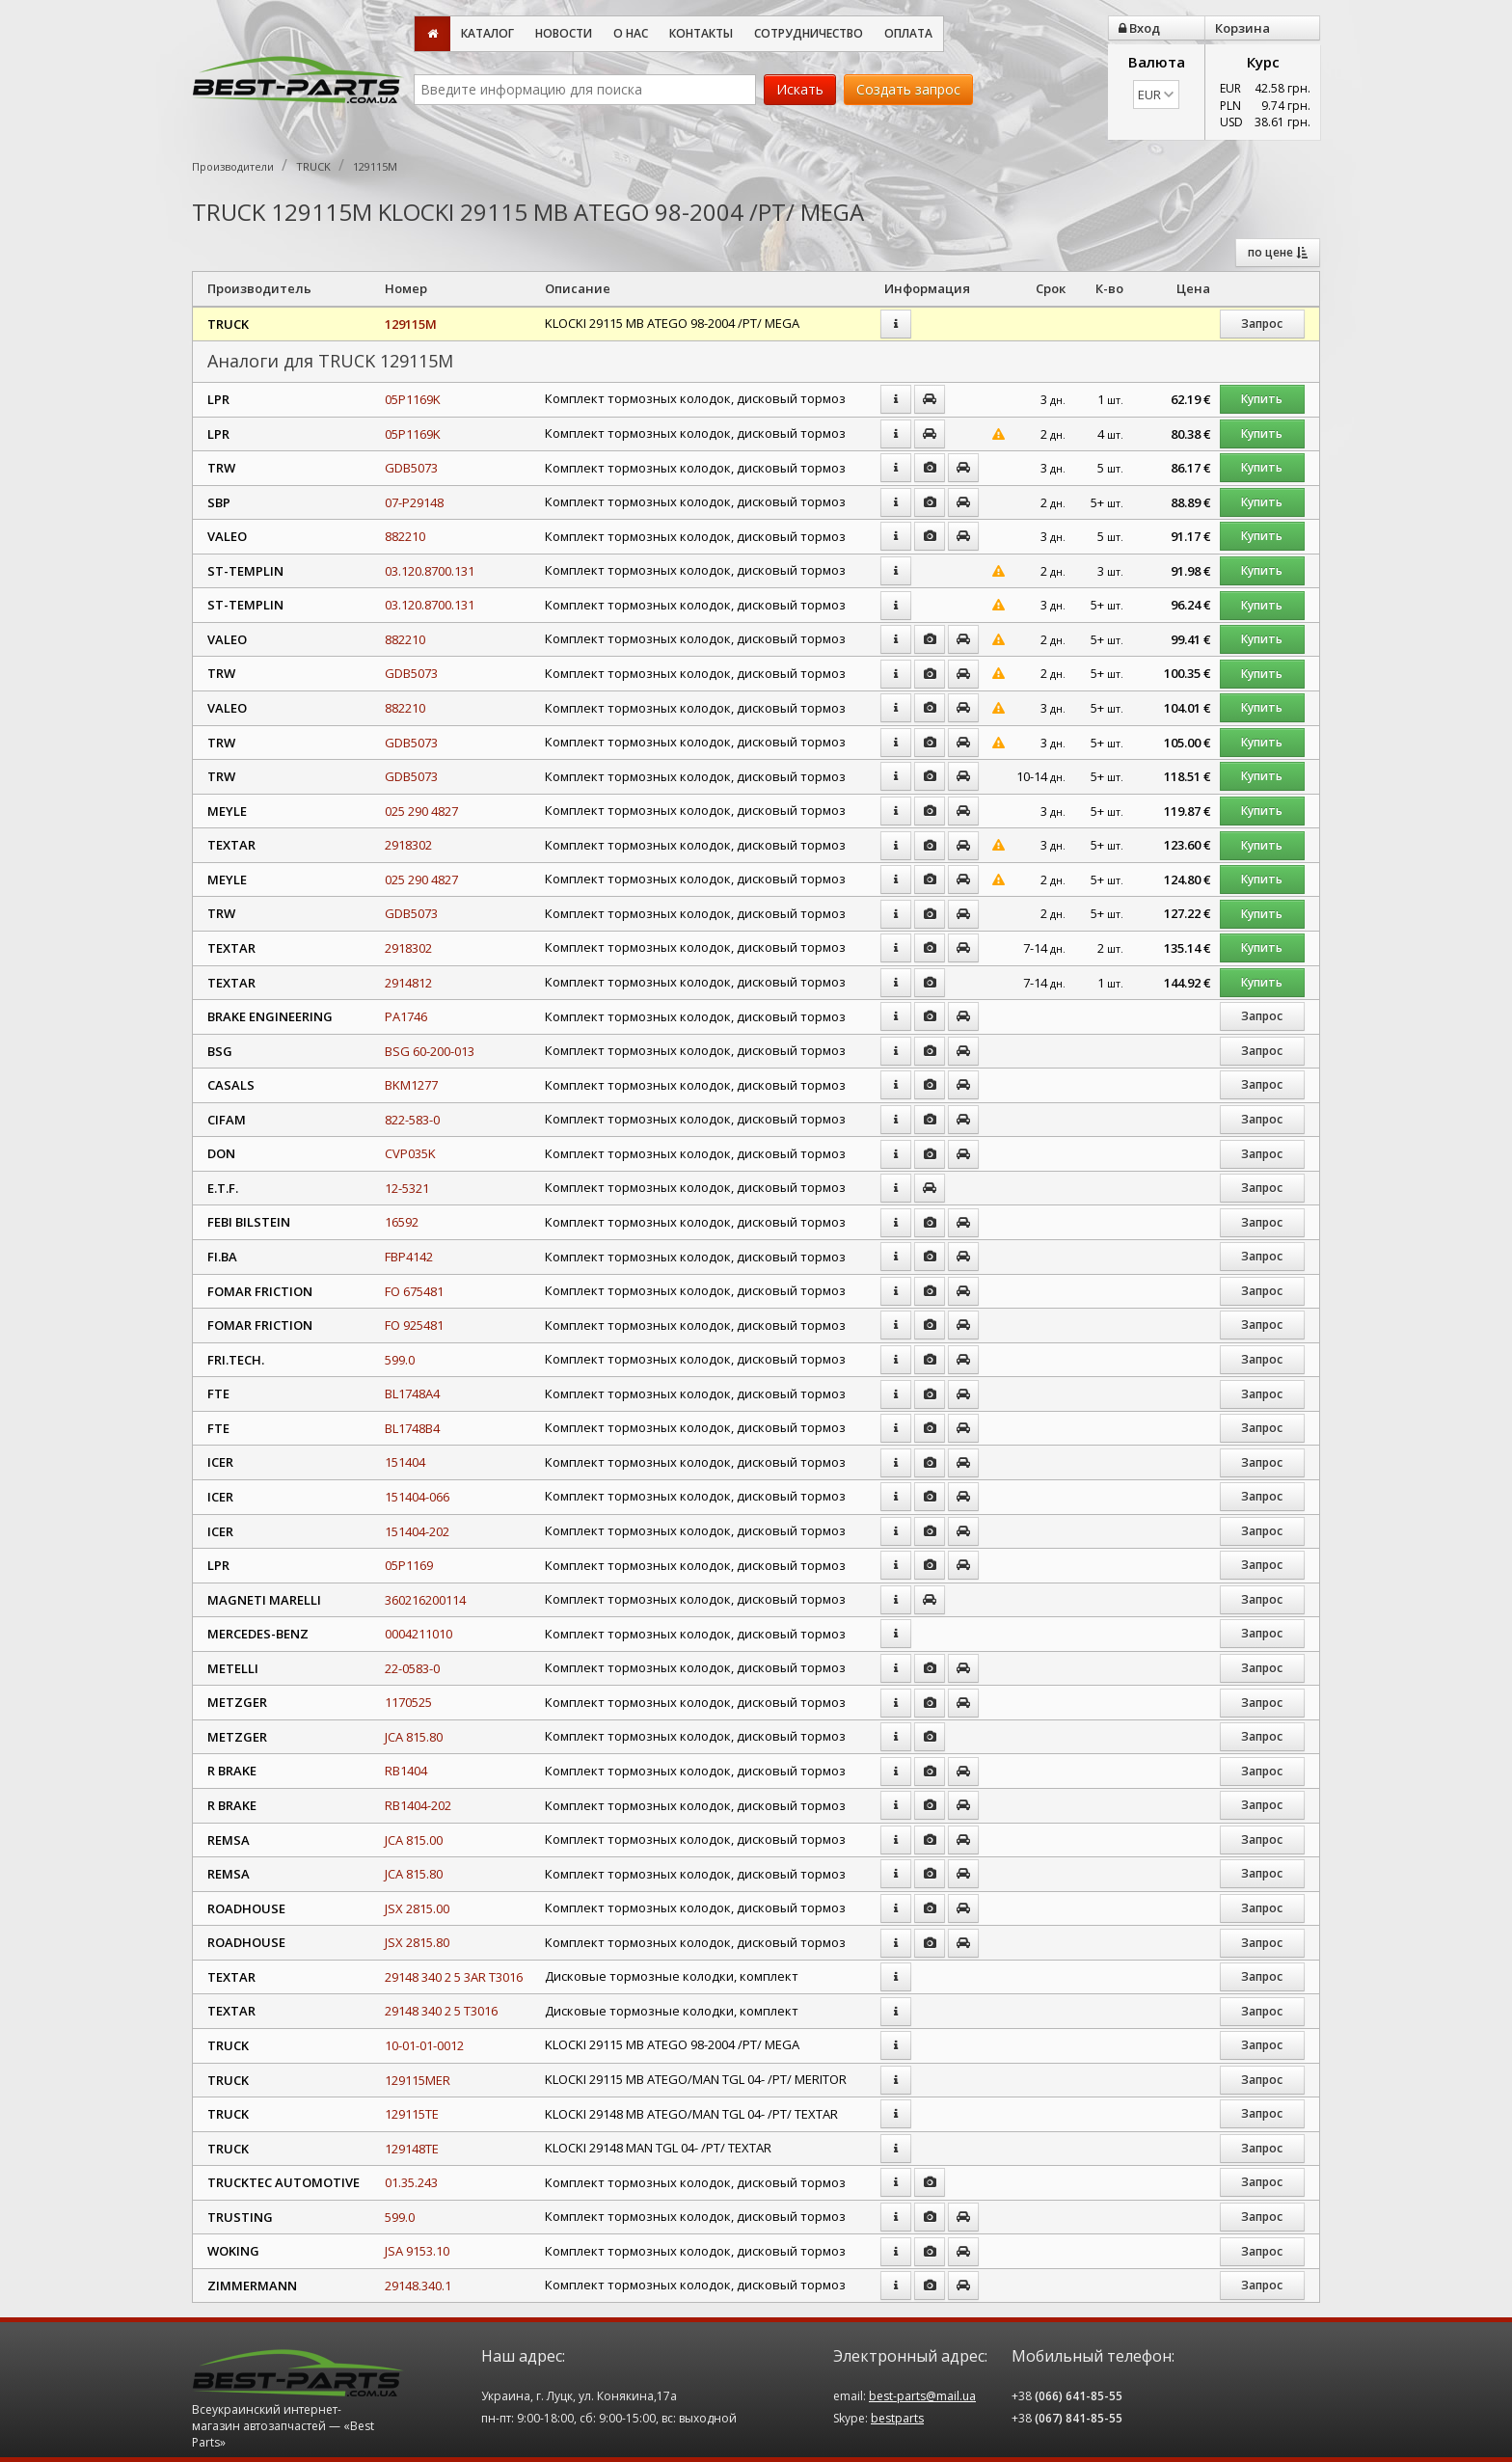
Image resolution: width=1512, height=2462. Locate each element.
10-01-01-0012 (424, 2045)
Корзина (1242, 28)
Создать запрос (908, 89)
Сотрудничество (808, 33)
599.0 (400, 1359)
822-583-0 (412, 1119)
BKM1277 (411, 1085)
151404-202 (417, 1531)
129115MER (417, 2080)
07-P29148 (414, 502)
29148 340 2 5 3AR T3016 (454, 1977)
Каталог (487, 33)
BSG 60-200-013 (429, 1051)
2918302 (408, 844)
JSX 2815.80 (417, 1942)
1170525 (408, 1702)
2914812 (408, 982)
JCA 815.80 (414, 1736)
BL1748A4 (412, 1393)
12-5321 (407, 1188)
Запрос (1261, 323)
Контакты (701, 33)
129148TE (412, 2148)
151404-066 (417, 1496)
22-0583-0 (412, 1668)
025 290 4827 (421, 811)
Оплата (908, 33)
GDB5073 (411, 467)
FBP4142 (409, 1256)
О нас (630, 33)
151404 (405, 1462)
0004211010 (418, 1633)
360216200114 (425, 1600)
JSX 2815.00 (417, 1908)
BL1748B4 (412, 1428)
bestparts (897, 2418)
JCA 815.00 (414, 1840)
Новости (563, 33)
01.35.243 (411, 2182)
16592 (401, 1222)
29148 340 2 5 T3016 (441, 2010)
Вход (1139, 28)
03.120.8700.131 (429, 571)
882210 (405, 536)
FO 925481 (414, 1325)
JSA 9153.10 (417, 2250)
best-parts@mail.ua (922, 2396)
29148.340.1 (418, 2285)
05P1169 (409, 1565)
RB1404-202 (418, 1805)
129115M (411, 324)
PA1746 (406, 1016)
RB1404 (406, 1770)
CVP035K (410, 1153)
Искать (800, 89)
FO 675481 (414, 1291)
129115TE (412, 2114)
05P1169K (413, 399)
